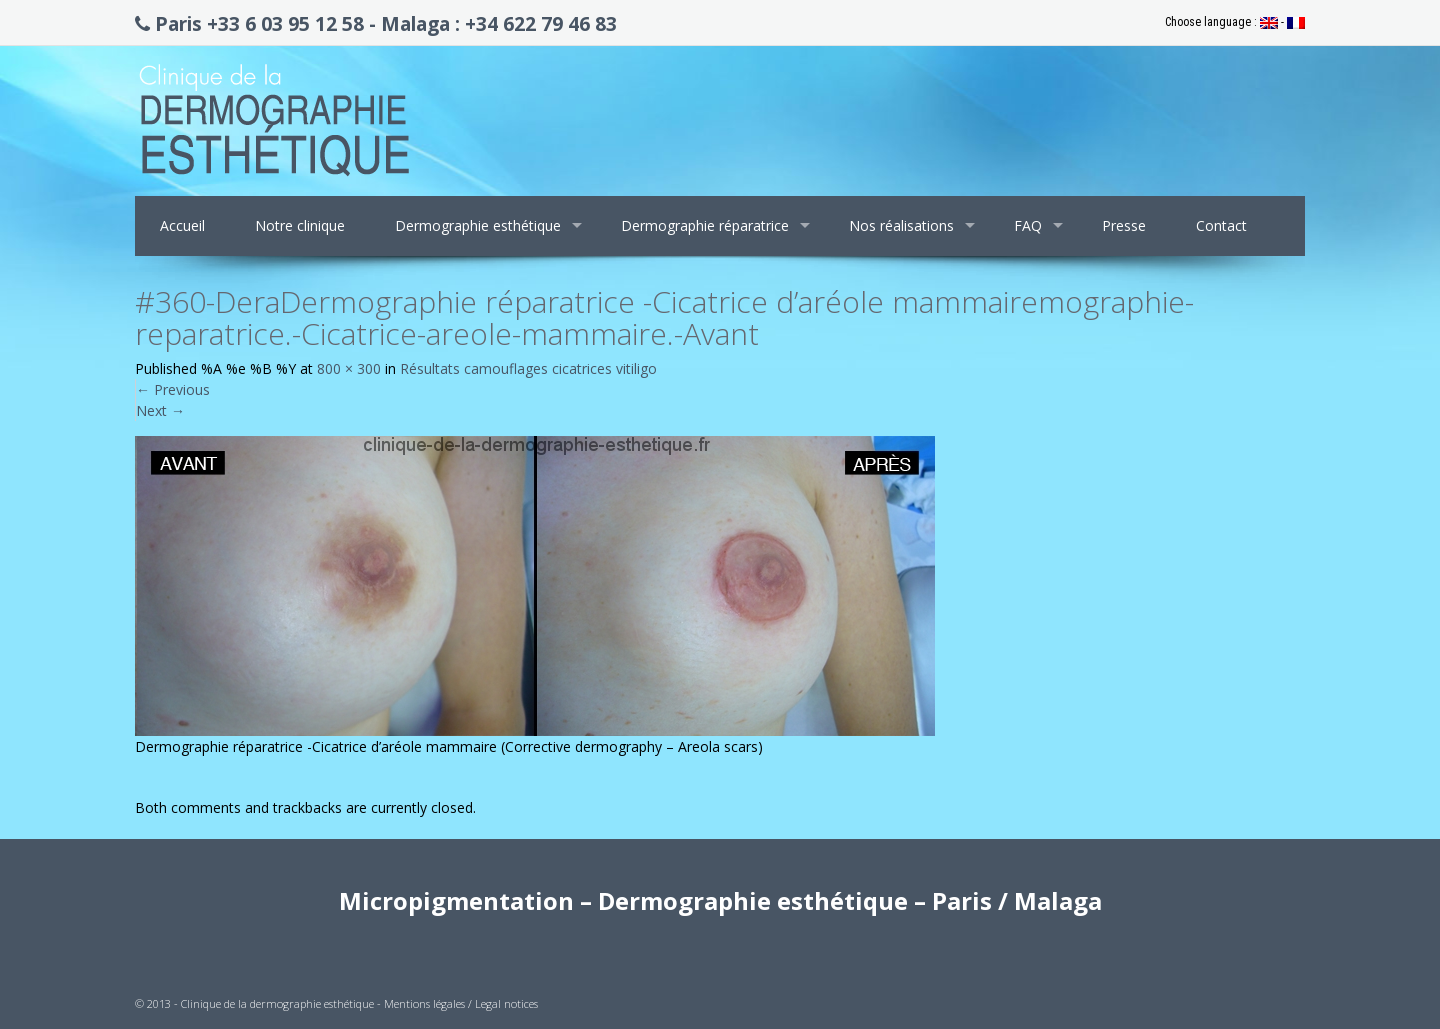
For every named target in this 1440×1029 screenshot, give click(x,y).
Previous (173, 389)
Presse (1124, 225)
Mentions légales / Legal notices (461, 1003)
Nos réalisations (901, 225)
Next (160, 410)
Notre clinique (300, 225)
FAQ (1028, 225)
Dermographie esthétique (478, 225)
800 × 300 (349, 368)
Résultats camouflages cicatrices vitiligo (528, 368)
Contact (1221, 225)
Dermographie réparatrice (705, 225)
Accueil (182, 225)
